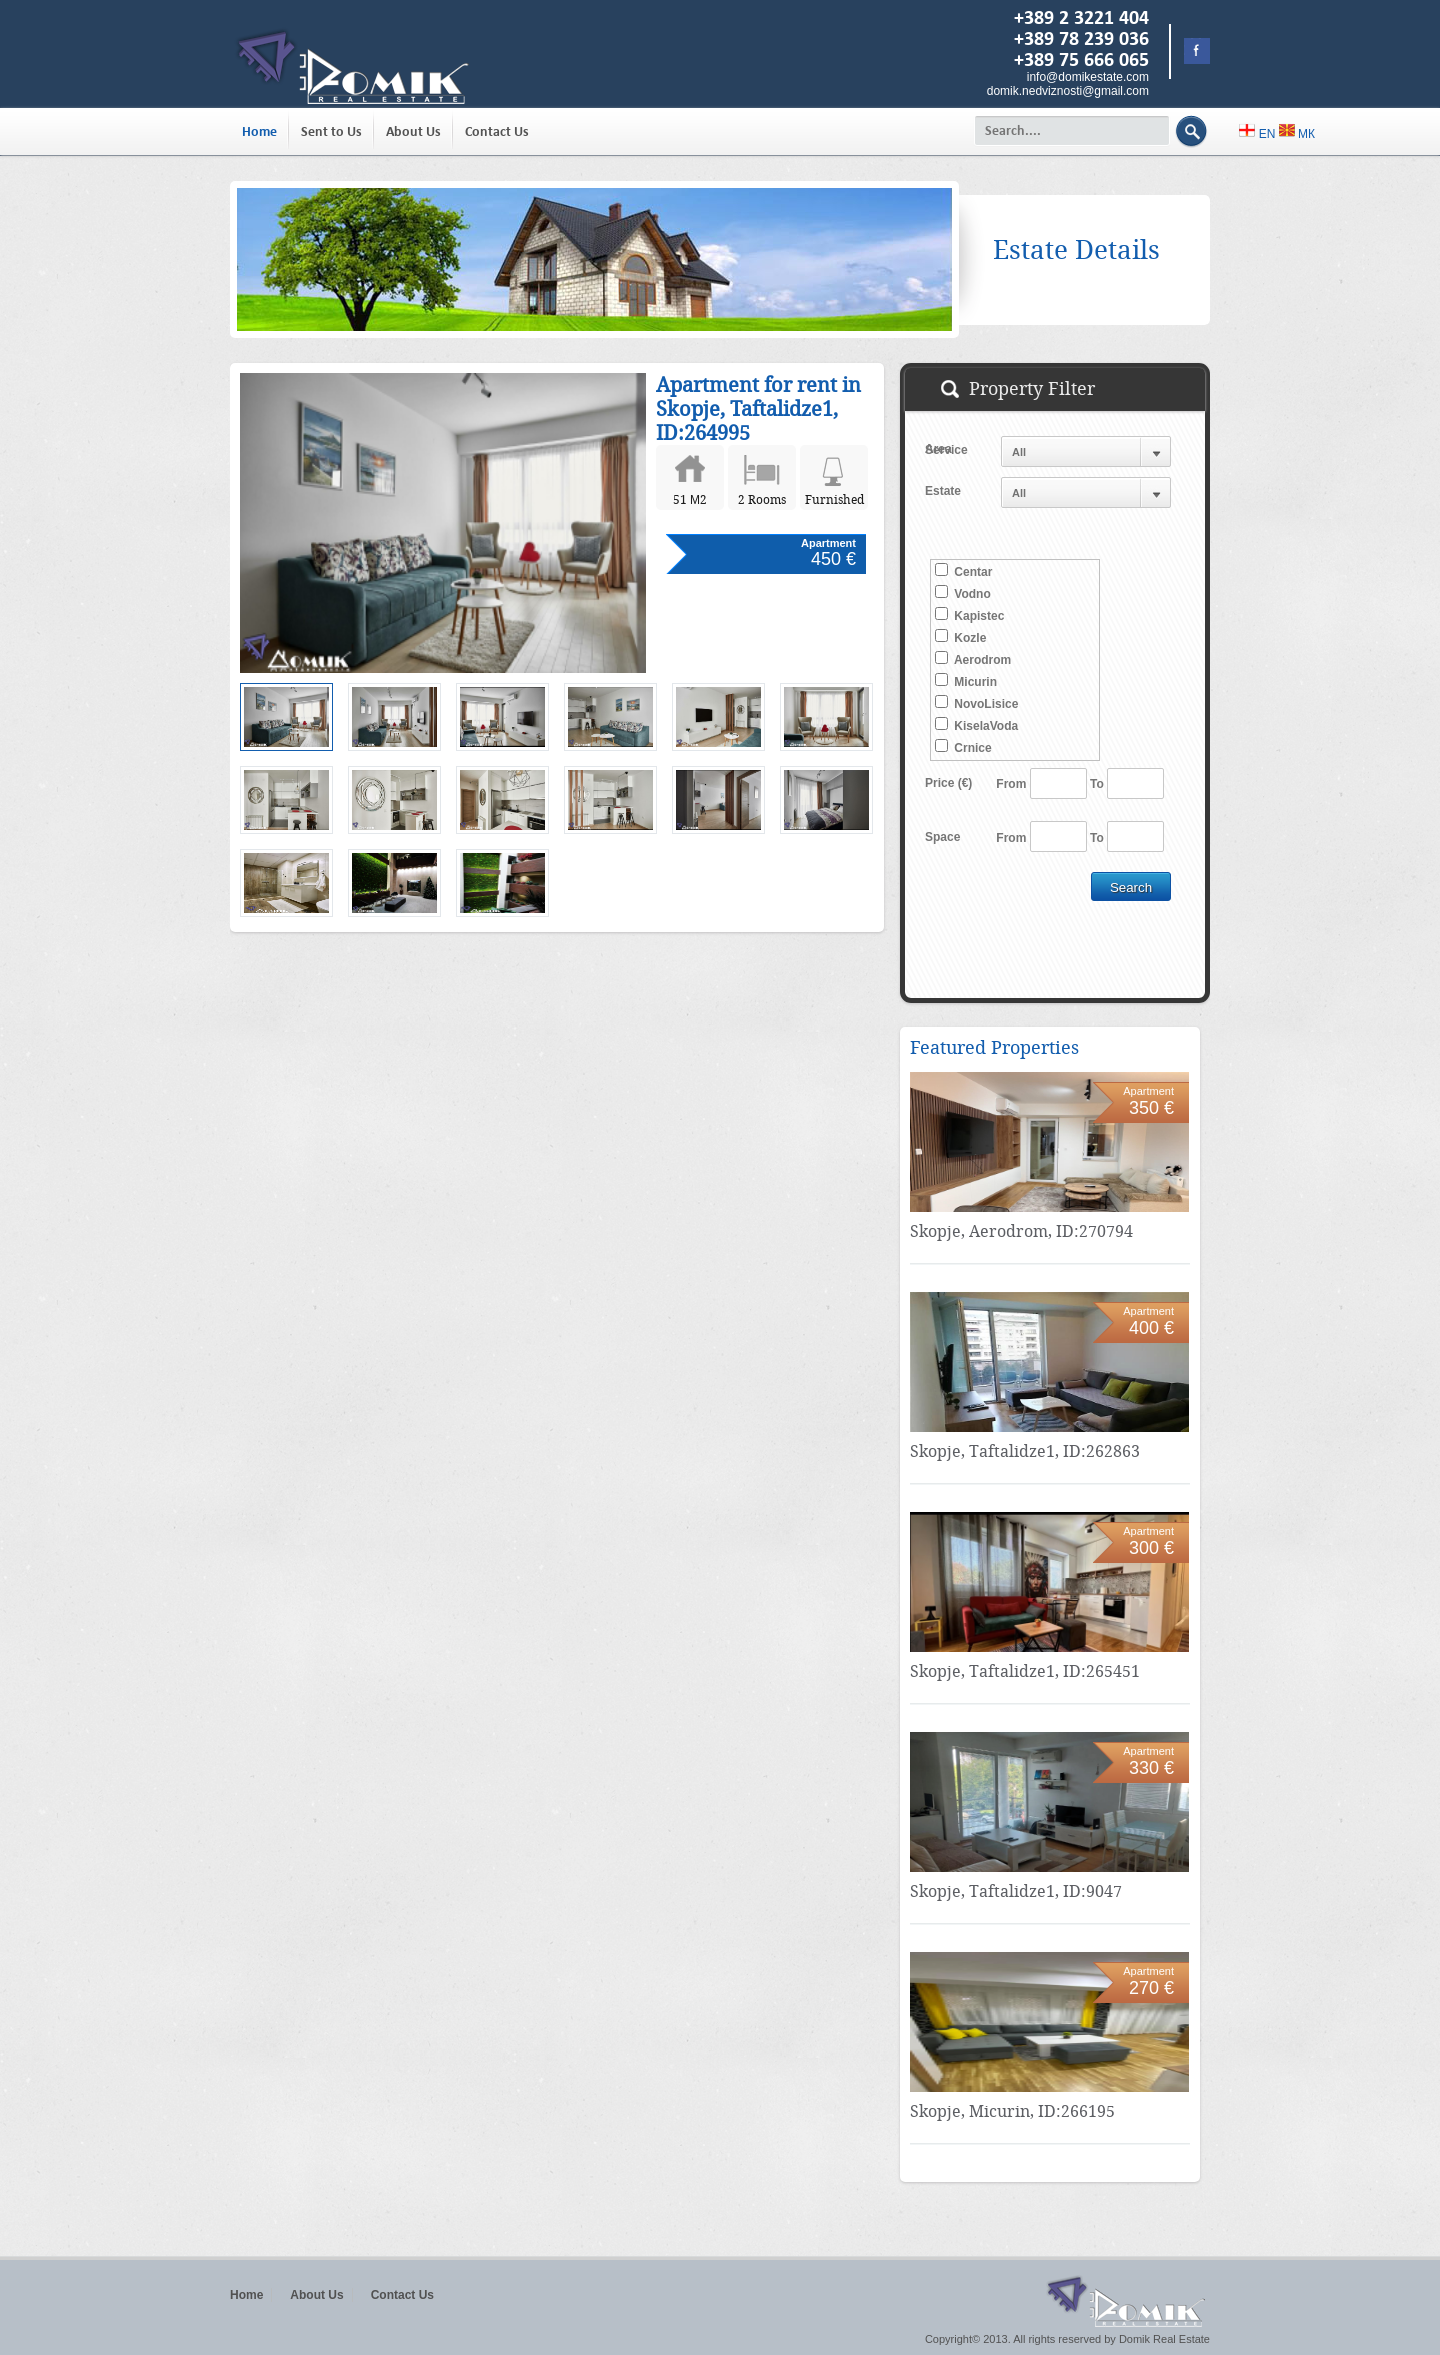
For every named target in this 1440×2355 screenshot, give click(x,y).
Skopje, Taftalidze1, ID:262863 (1025, 1451)
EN (1258, 134)
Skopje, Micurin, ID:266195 (1012, 2111)
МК (1297, 134)
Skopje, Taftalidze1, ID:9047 (1016, 1891)
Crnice (963, 747)
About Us (413, 131)
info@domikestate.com (1088, 77)
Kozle (960, 637)
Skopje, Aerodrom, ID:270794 (1021, 1231)
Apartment (828, 543)
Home (259, 131)
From (1011, 784)
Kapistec (969, 615)
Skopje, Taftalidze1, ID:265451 (1025, 1671)
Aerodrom (973, 659)
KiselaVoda (976, 725)
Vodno (963, 593)
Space (942, 837)
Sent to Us (331, 131)
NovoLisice (976, 703)
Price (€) (948, 783)
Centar (963, 571)
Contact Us (497, 131)
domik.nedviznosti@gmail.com (1068, 91)
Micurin (966, 681)
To (1097, 784)
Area (938, 449)
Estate (943, 491)
